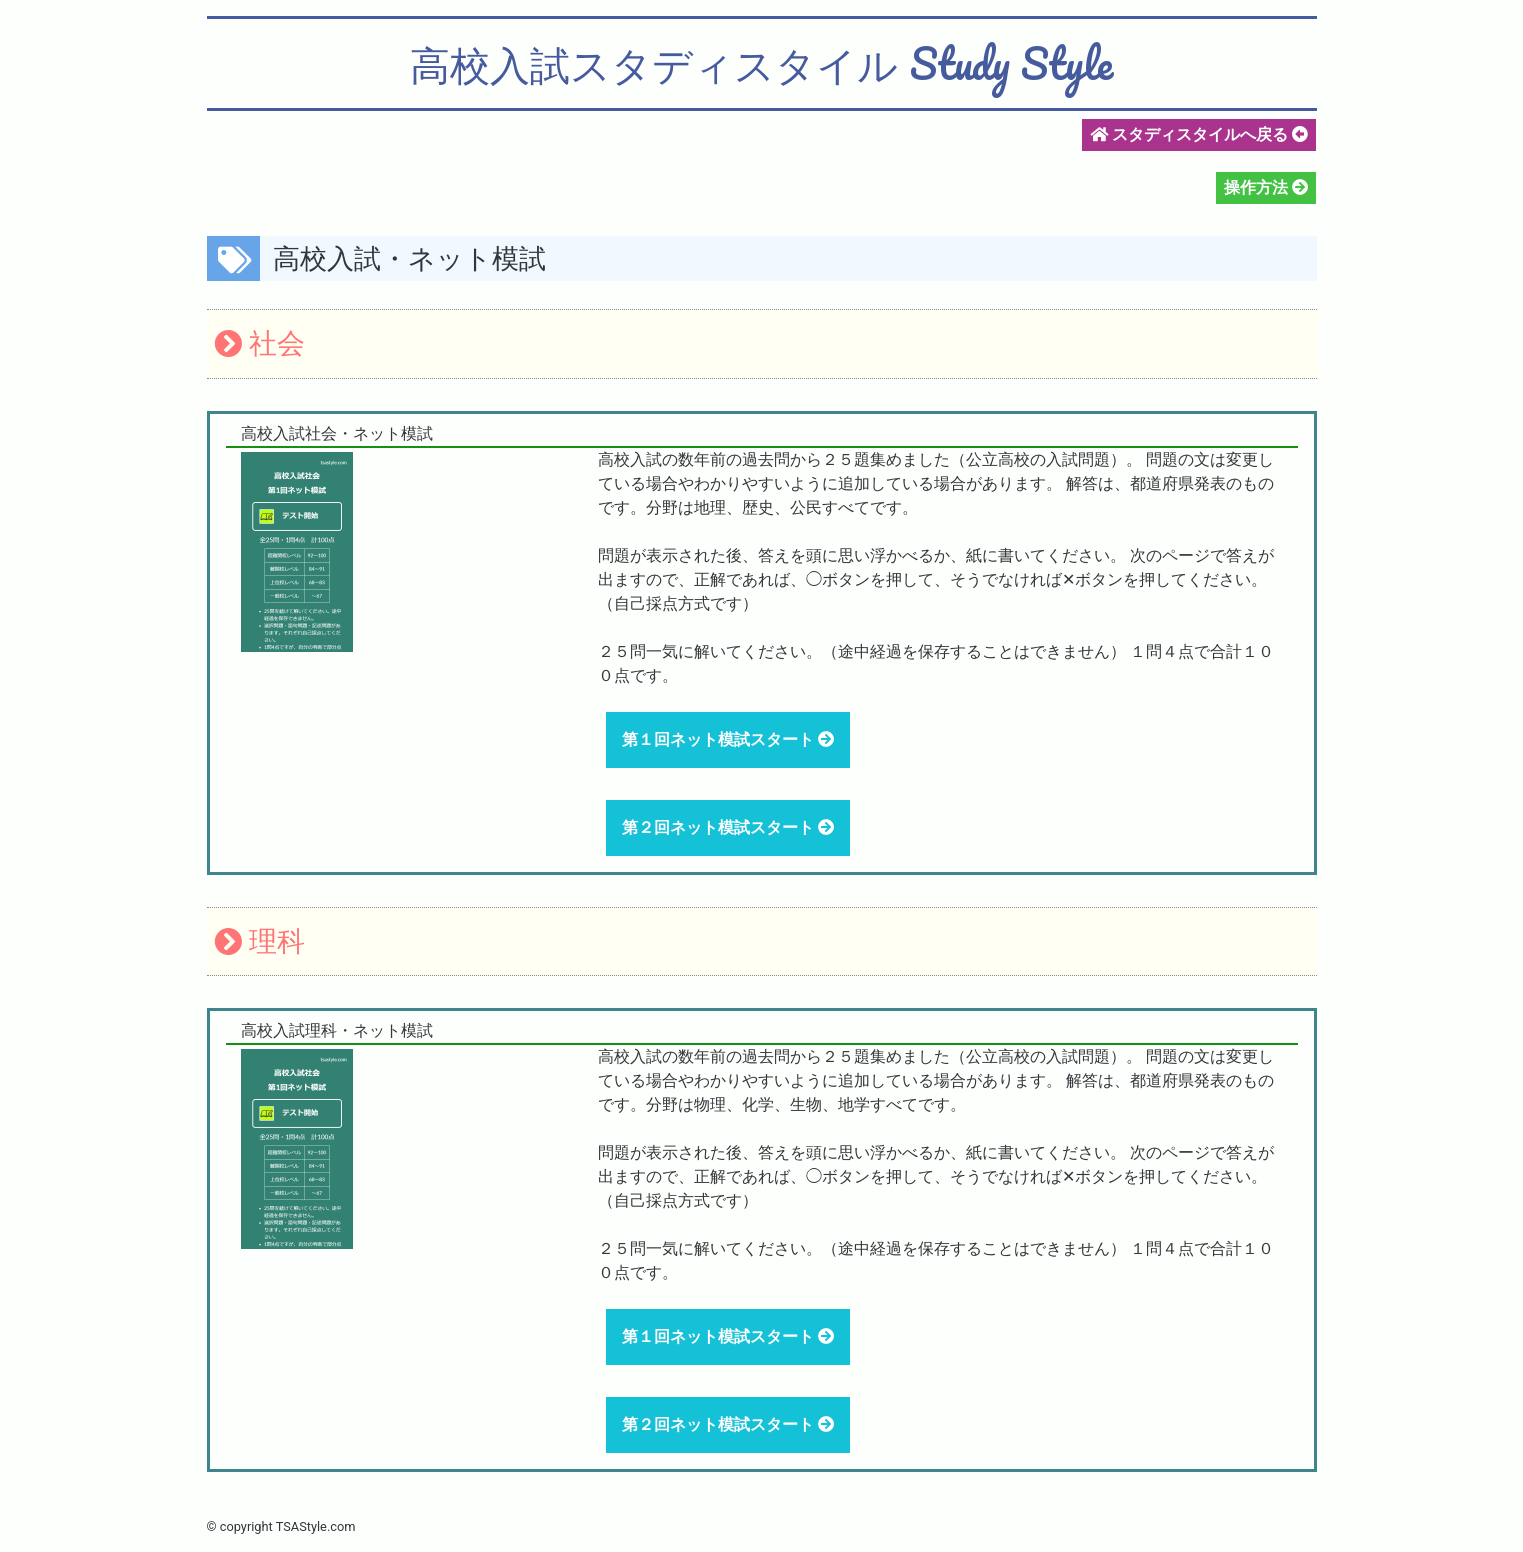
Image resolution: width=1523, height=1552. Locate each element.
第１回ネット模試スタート (720, 739)
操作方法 (1258, 187)
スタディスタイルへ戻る (1199, 134)
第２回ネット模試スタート (720, 827)
